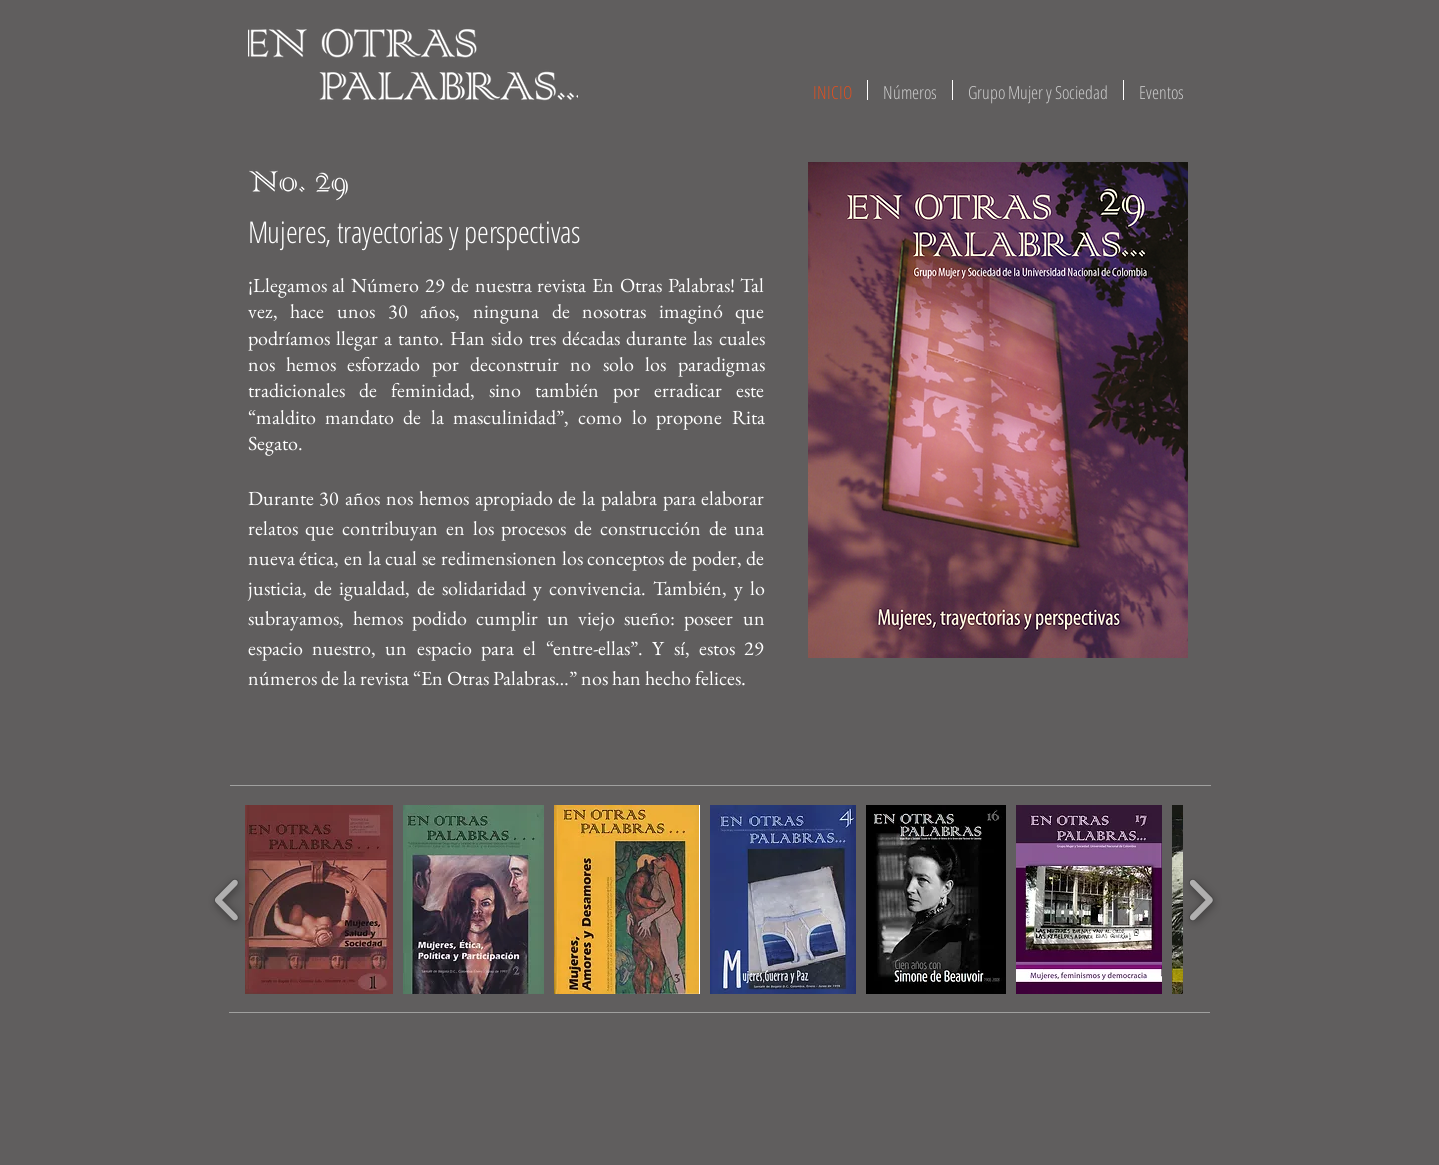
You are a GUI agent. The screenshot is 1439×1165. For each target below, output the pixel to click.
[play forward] (1200, 899)
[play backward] (227, 899)
